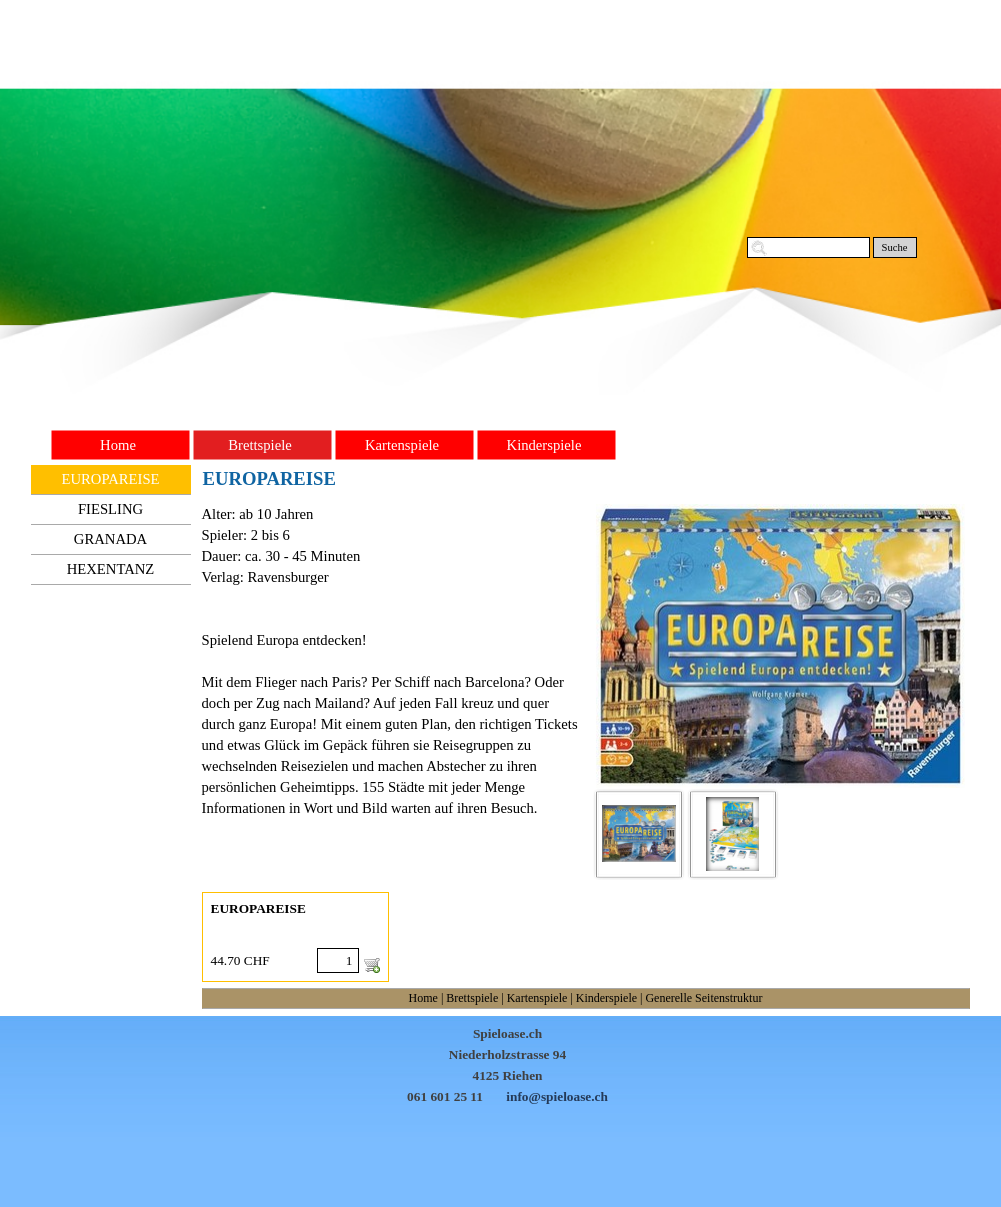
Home (423, 998)
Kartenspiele (537, 998)
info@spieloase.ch (557, 1096)
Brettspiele (472, 998)
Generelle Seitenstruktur (703, 998)
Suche (894, 247)
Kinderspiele (606, 998)
